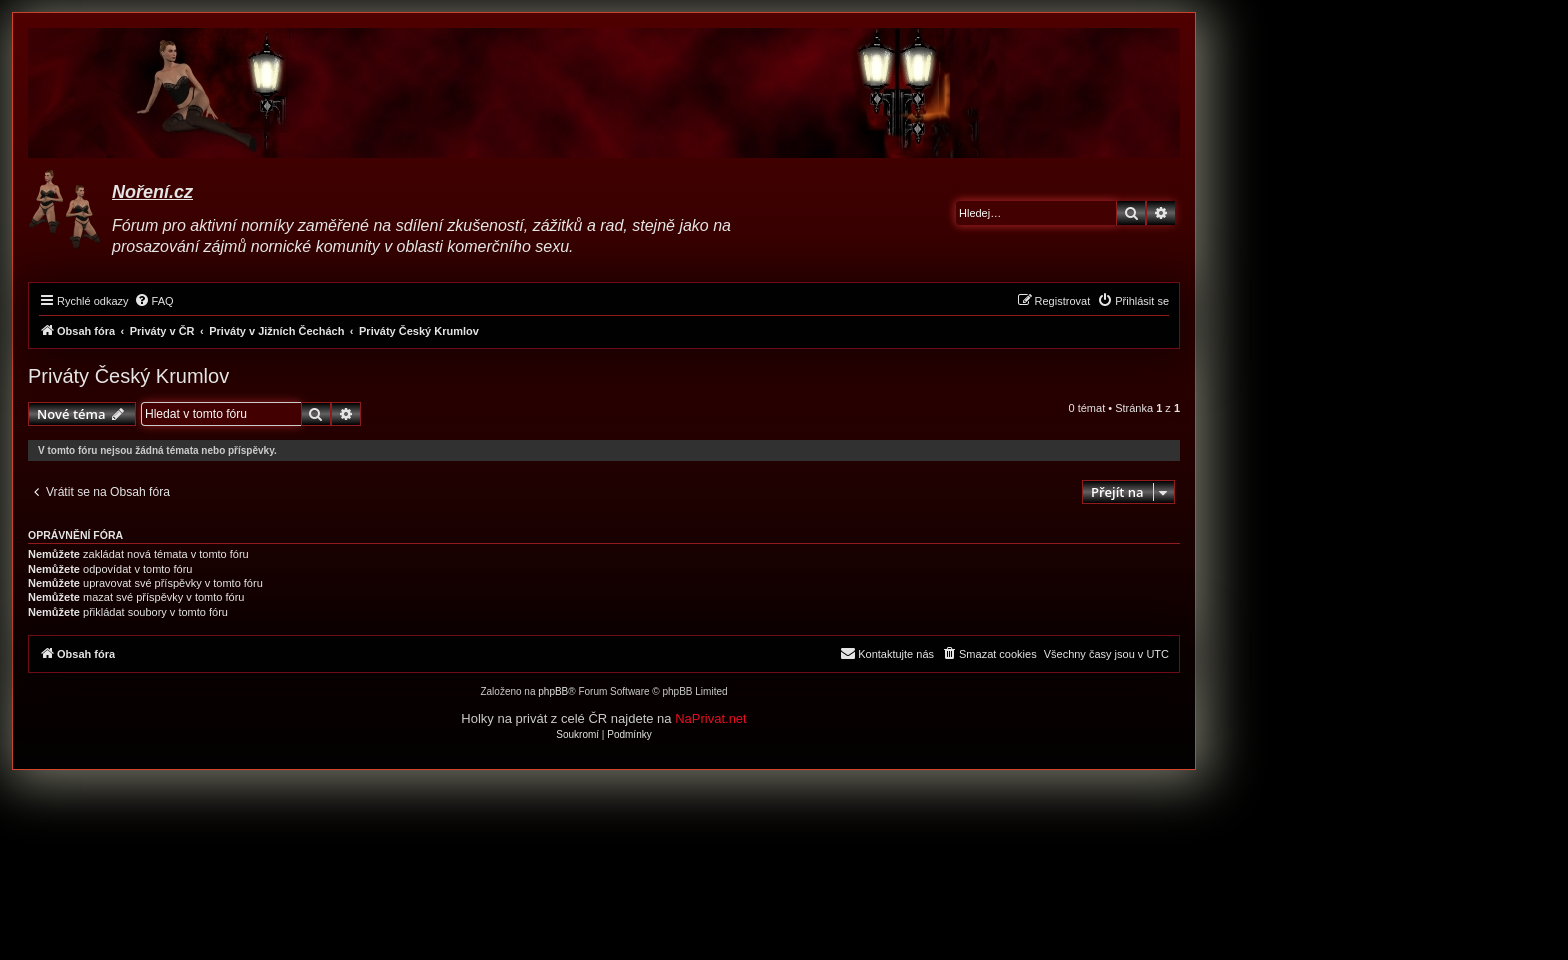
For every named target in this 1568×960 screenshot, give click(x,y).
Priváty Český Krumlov (128, 376)
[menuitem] (154, 301)
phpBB (553, 691)
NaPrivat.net (711, 718)
